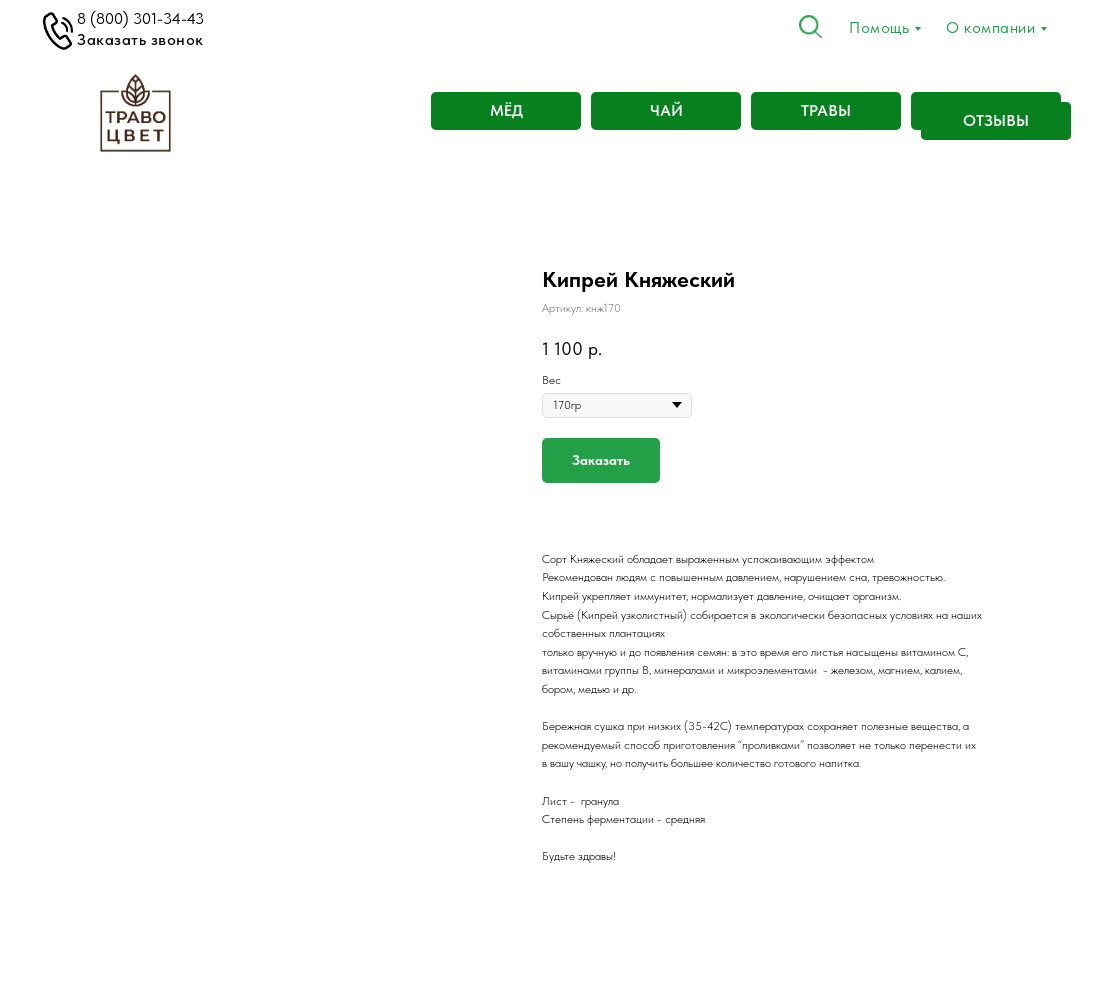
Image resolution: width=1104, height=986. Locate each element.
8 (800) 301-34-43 (140, 18)
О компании (990, 27)
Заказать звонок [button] (140, 39)
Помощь (879, 27)
